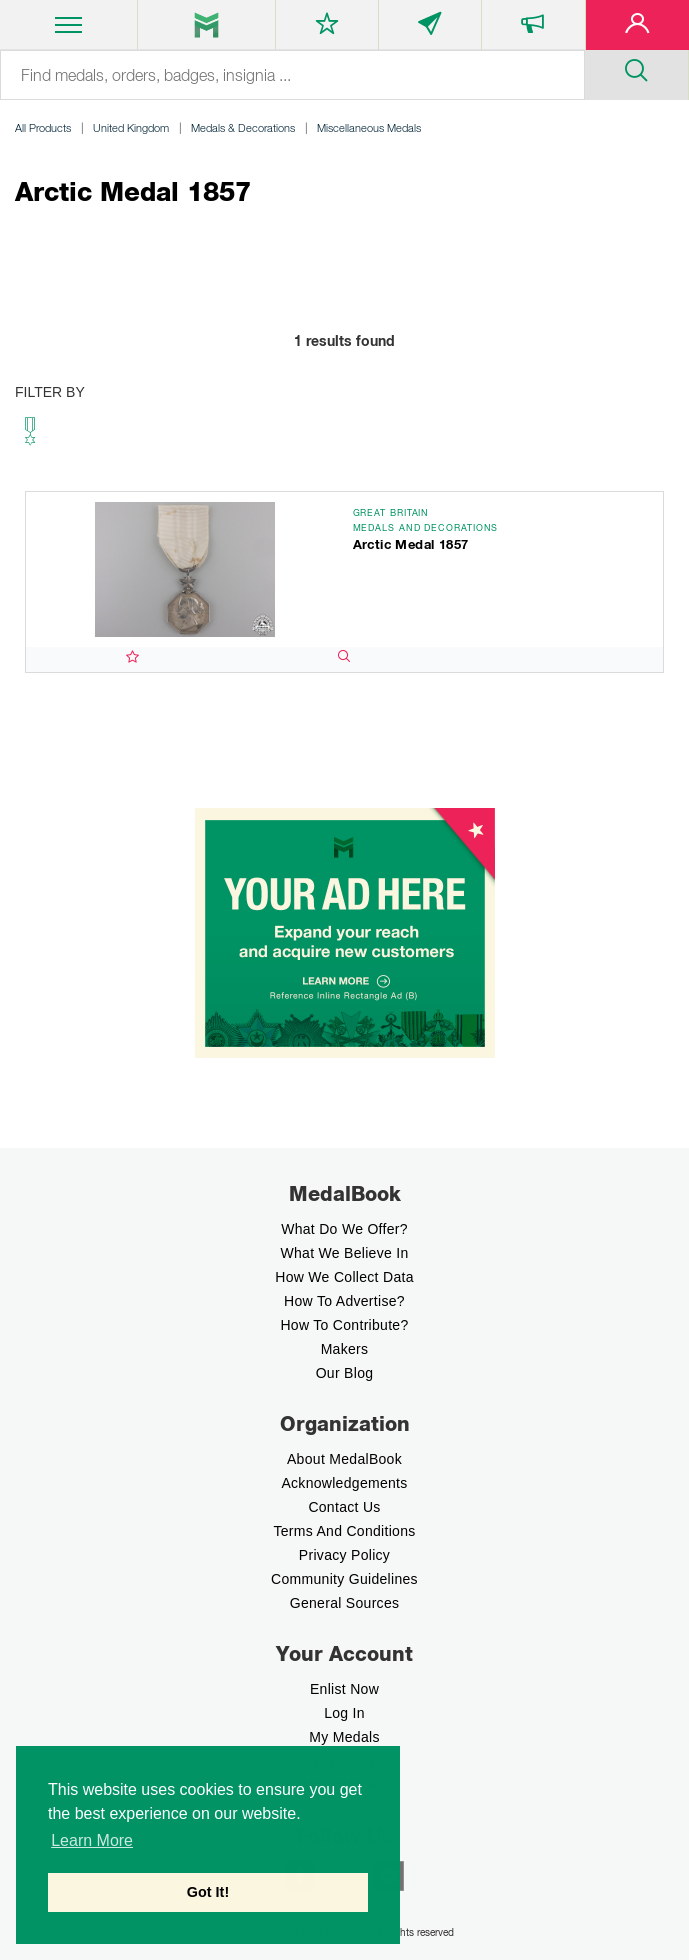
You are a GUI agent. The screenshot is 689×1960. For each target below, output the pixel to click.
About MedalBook (344, 1459)
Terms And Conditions (344, 1531)
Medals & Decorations (243, 127)
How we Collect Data (344, 1277)
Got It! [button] (208, 1892)
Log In (344, 1713)
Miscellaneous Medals (369, 127)
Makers (345, 1349)
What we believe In (344, 1253)
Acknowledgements (344, 1483)
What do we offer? (344, 1229)
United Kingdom (131, 127)
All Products (43, 127)
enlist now (344, 1689)
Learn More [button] (92, 1840)
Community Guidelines (344, 1579)
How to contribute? (344, 1325)
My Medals (344, 1737)
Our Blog (345, 1373)
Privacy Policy (344, 1555)
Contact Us (344, 1507)
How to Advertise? (344, 1301)
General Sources (345, 1603)
